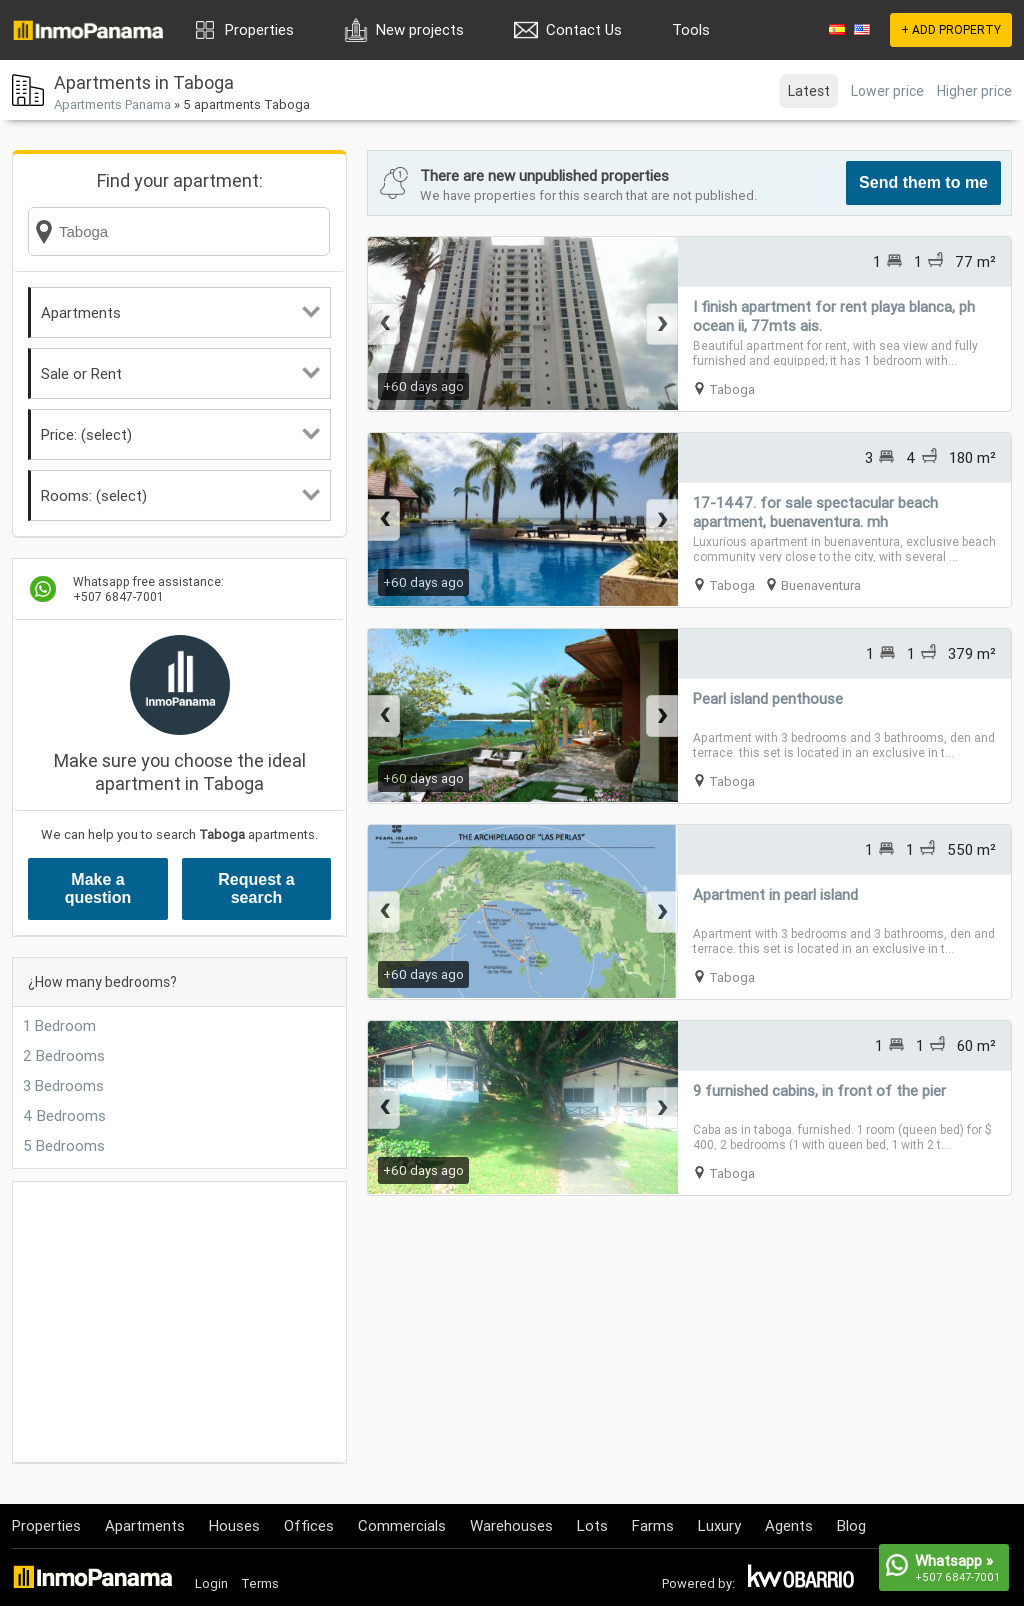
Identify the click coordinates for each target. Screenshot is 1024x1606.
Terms (260, 1583)
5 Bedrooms (64, 1145)
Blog (851, 1525)
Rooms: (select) (180, 495)
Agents (789, 1525)
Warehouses (511, 1525)
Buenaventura (821, 585)
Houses (234, 1525)
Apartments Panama (112, 104)
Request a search (256, 888)
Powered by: (698, 1583)
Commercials (402, 1525)
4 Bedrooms (64, 1115)
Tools (691, 29)
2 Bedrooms (64, 1055)
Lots (592, 1525)
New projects (420, 29)
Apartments (180, 312)
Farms (653, 1525)
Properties (259, 29)
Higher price (974, 91)
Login (211, 1583)
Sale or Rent (180, 373)
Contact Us (584, 29)
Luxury (719, 1525)
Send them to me (923, 182)
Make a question (98, 888)
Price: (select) (180, 434)
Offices (309, 1525)
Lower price (887, 91)
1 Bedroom (59, 1025)
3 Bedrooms (63, 1085)
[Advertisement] (179, 1322)
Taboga (732, 389)
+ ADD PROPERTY (951, 29)
